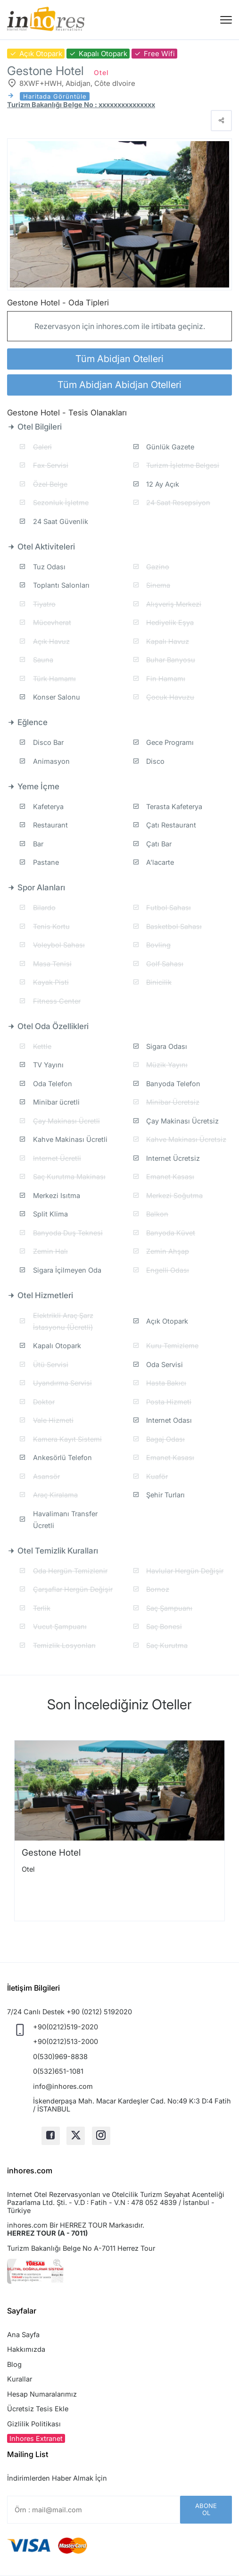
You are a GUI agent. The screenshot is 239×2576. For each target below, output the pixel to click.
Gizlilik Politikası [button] (34, 2424)
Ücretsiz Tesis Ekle (37, 2409)
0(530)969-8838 (60, 2056)
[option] (119, 1830)
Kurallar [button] (19, 2379)
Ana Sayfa (23, 2335)
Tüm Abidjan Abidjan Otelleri (119, 384)
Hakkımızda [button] (26, 2349)
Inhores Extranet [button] (36, 2438)
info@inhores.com (63, 2086)
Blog (14, 2364)
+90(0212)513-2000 (65, 2041)
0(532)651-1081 (58, 2071)
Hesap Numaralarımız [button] (42, 2394)
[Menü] (226, 20)
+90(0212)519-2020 (65, 2027)
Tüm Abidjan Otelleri (119, 358)
